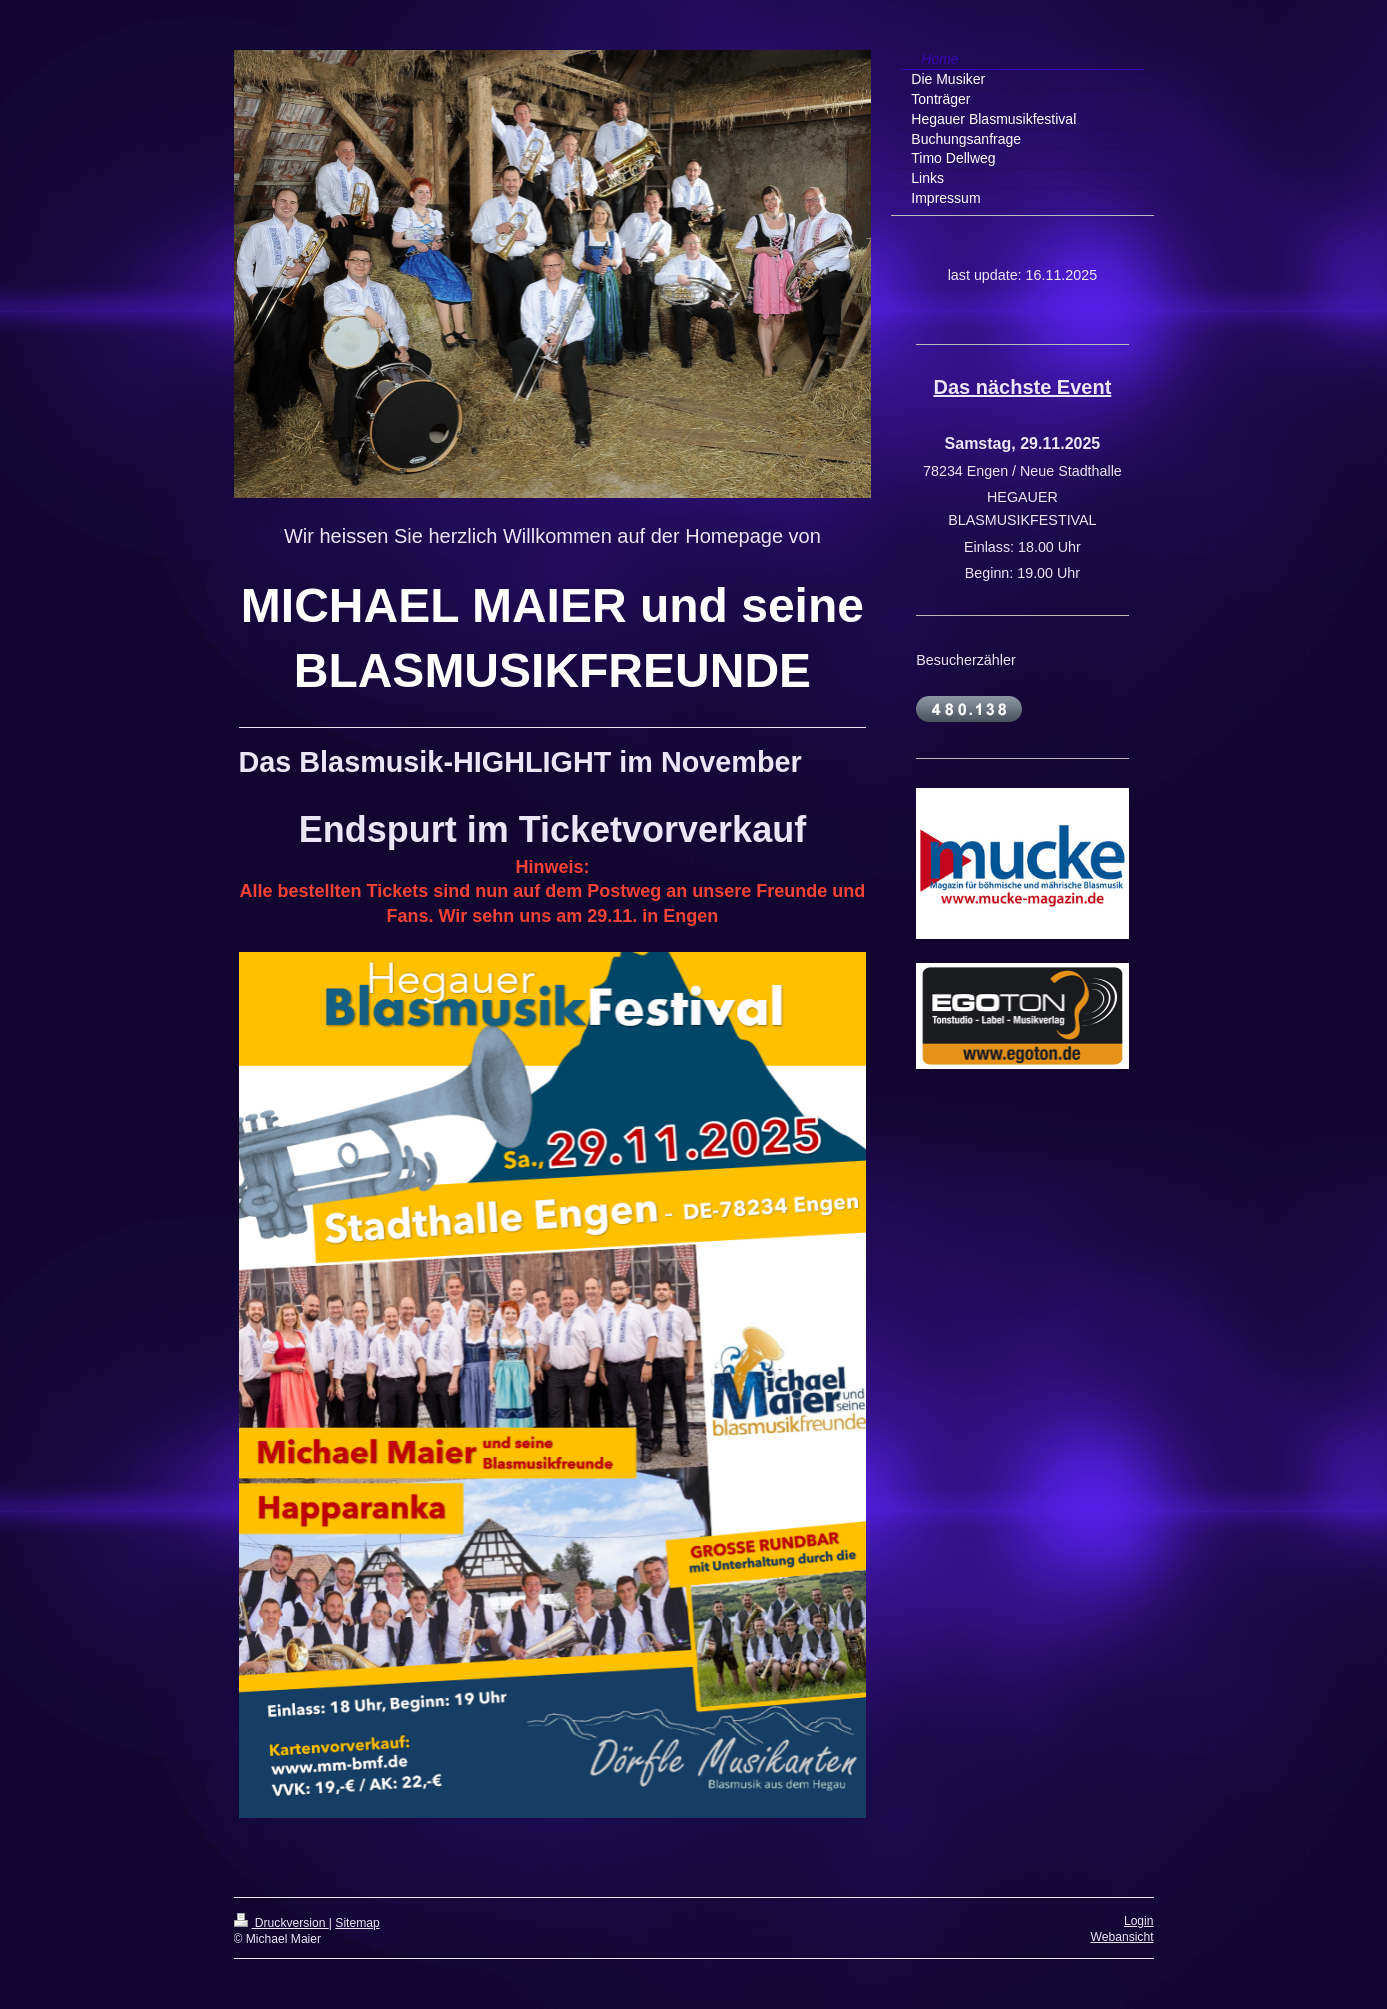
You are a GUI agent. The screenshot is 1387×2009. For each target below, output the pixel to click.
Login (1139, 1921)
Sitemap (357, 1923)
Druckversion (281, 1923)
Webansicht (1122, 1937)
